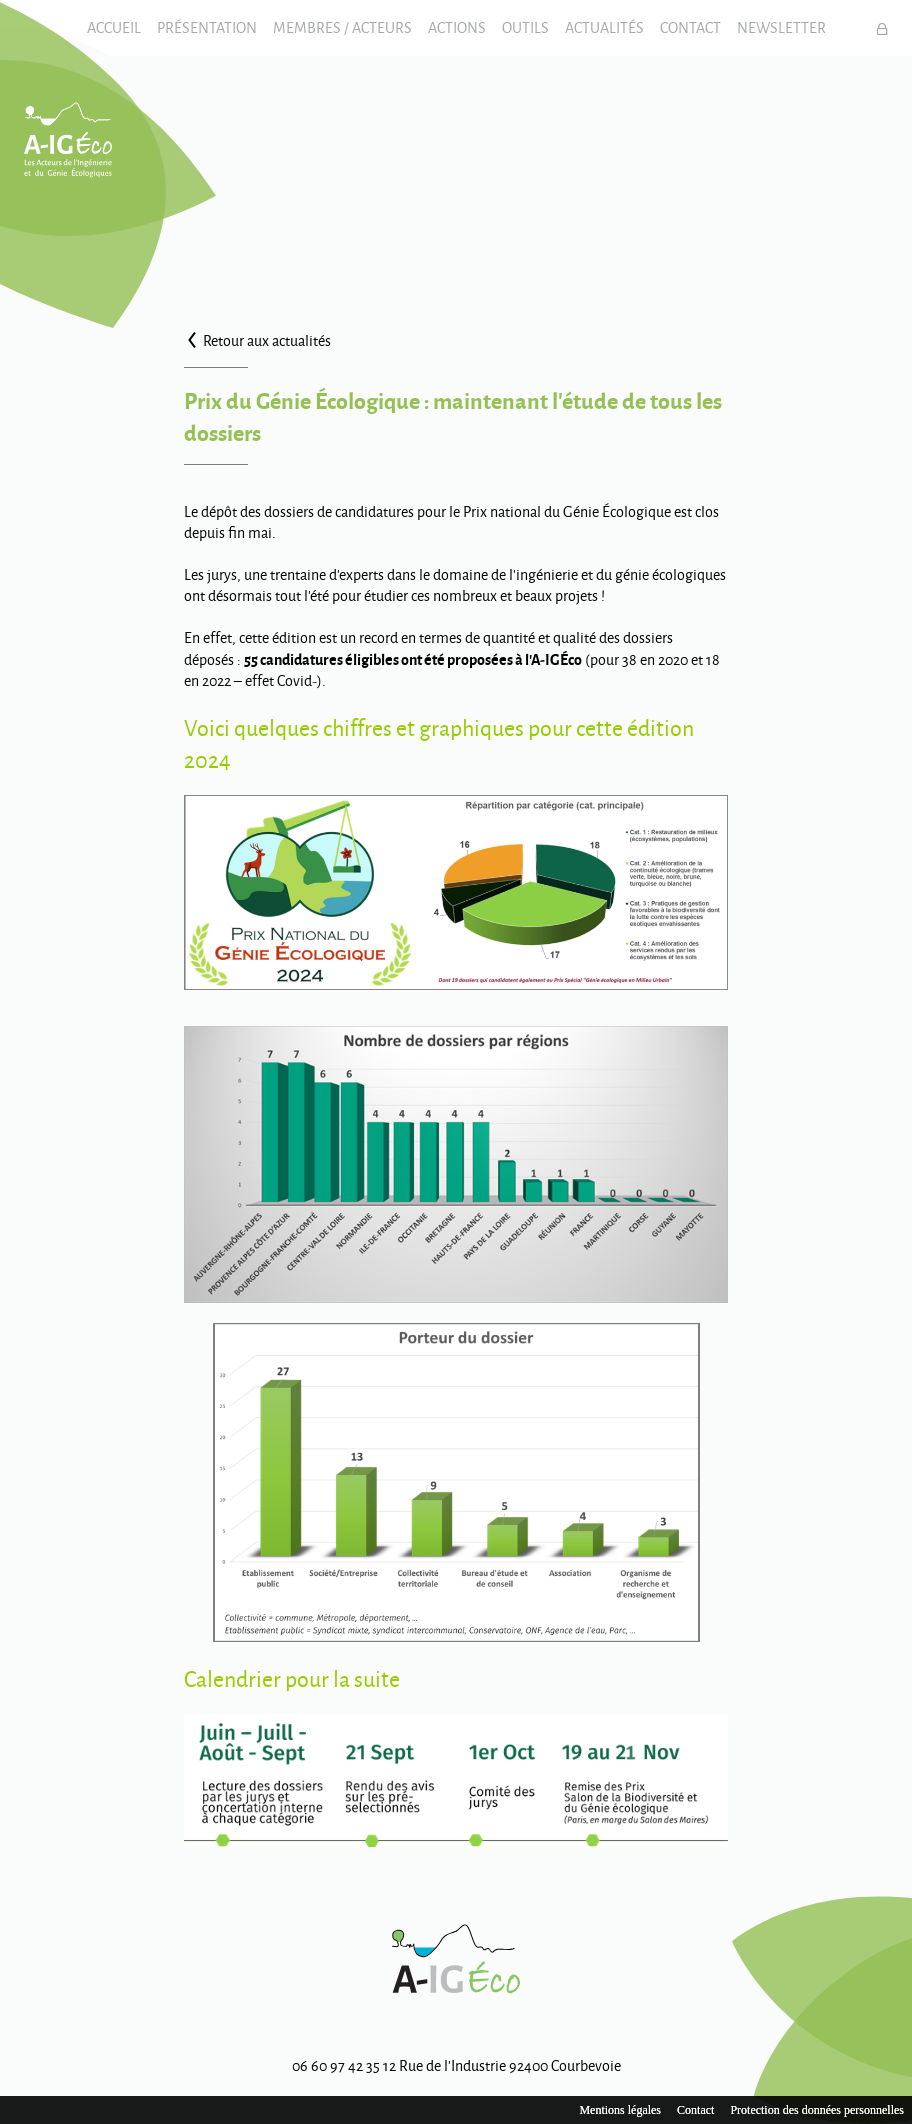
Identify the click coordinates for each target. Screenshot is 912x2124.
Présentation (207, 27)
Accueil (114, 27)
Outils (525, 27)
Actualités (604, 27)
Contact (690, 27)
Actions (457, 27)
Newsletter (781, 27)
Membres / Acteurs (342, 27)
